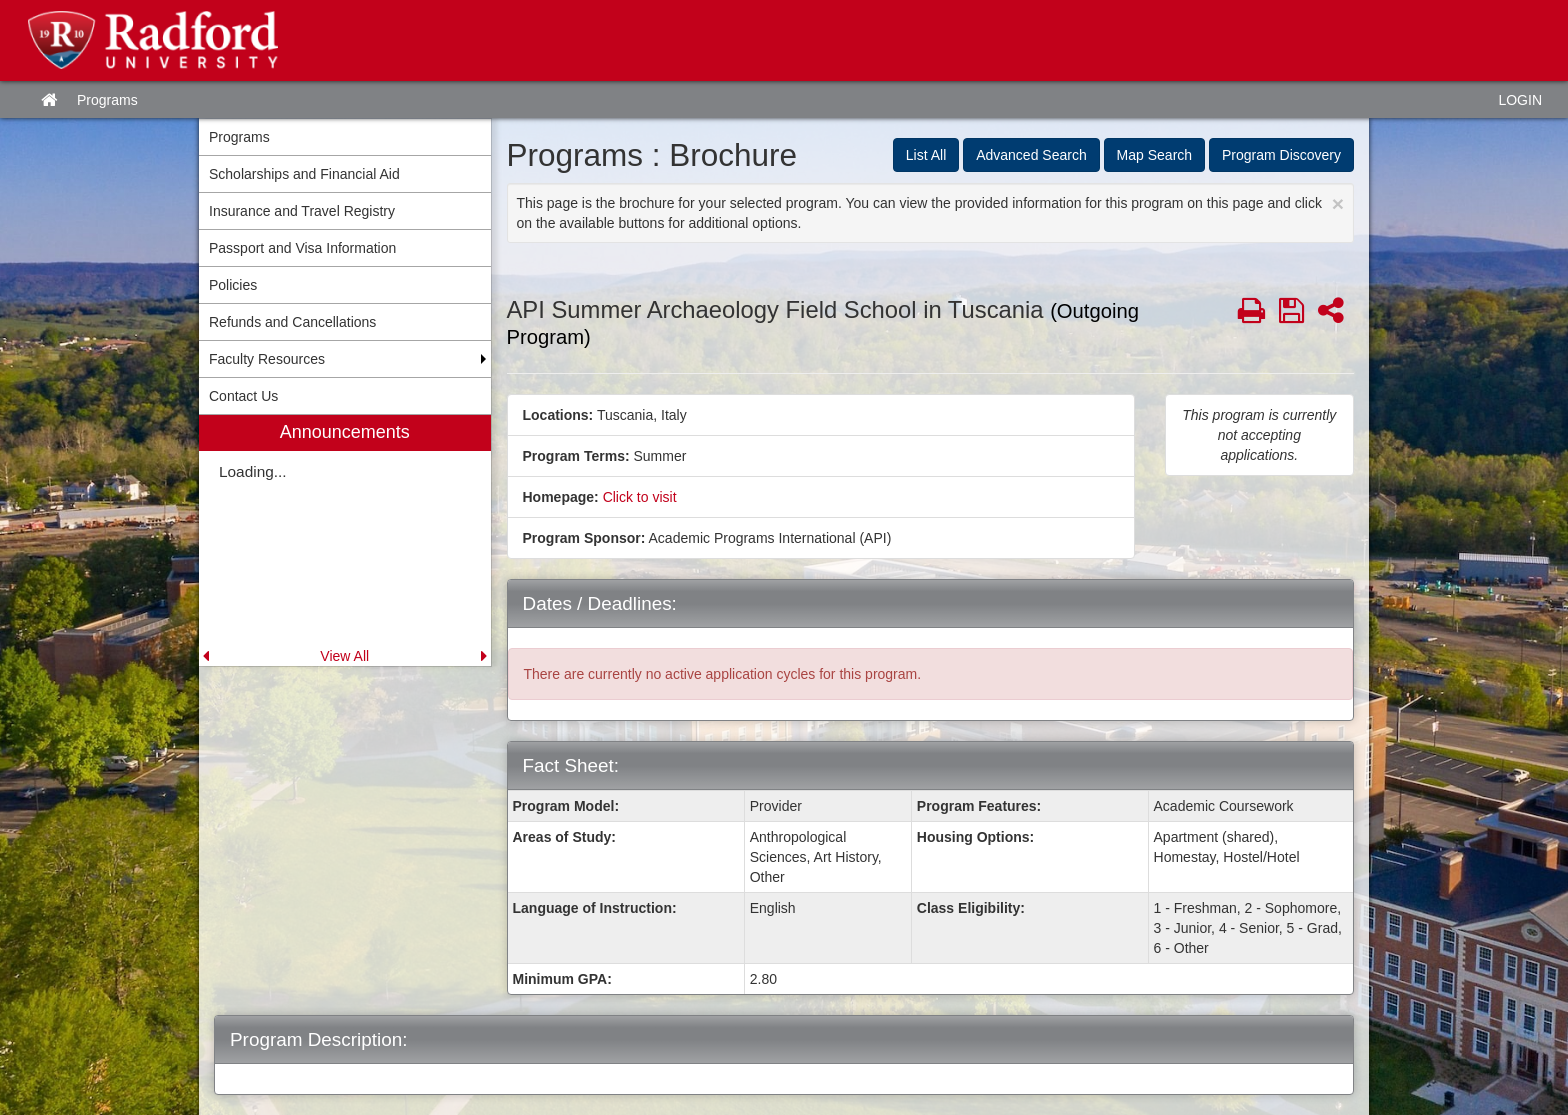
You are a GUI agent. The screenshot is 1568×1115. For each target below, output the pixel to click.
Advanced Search (1031, 155)
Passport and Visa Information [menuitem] (302, 248)
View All (344, 656)
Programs (107, 100)
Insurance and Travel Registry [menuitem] (302, 211)
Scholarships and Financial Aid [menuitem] (304, 174)
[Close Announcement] (1338, 203)
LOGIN (1520, 100)
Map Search (1154, 155)
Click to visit (640, 497)
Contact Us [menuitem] (243, 396)
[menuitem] (345, 540)
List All (926, 155)
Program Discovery (1281, 155)
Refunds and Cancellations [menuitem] (292, 322)
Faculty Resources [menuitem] (267, 359)
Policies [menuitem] (233, 285)
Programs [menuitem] (239, 137)
